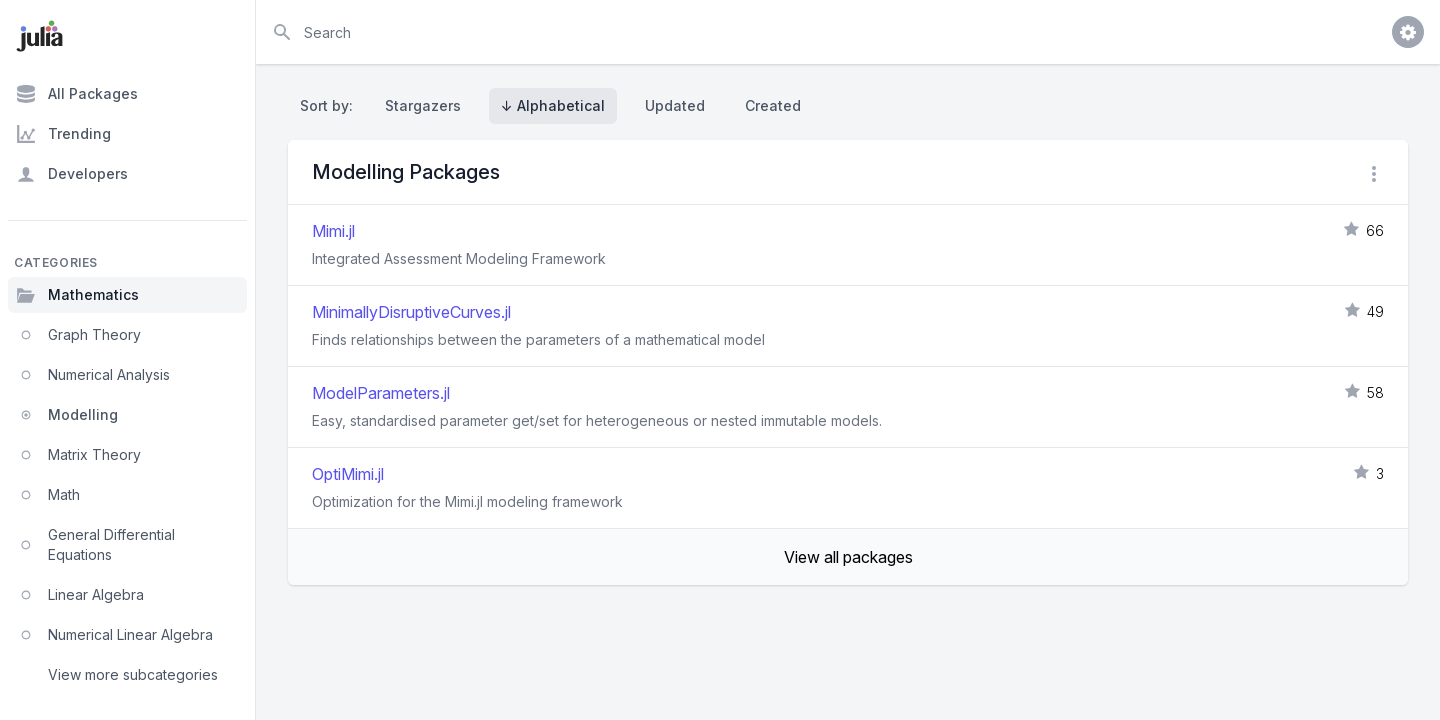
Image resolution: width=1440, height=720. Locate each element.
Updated (675, 105)
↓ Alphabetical (553, 105)
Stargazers (423, 105)
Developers (72, 174)
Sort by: (330, 105)
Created (773, 105)
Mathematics (77, 295)
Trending (63, 134)
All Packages (77, 94)
